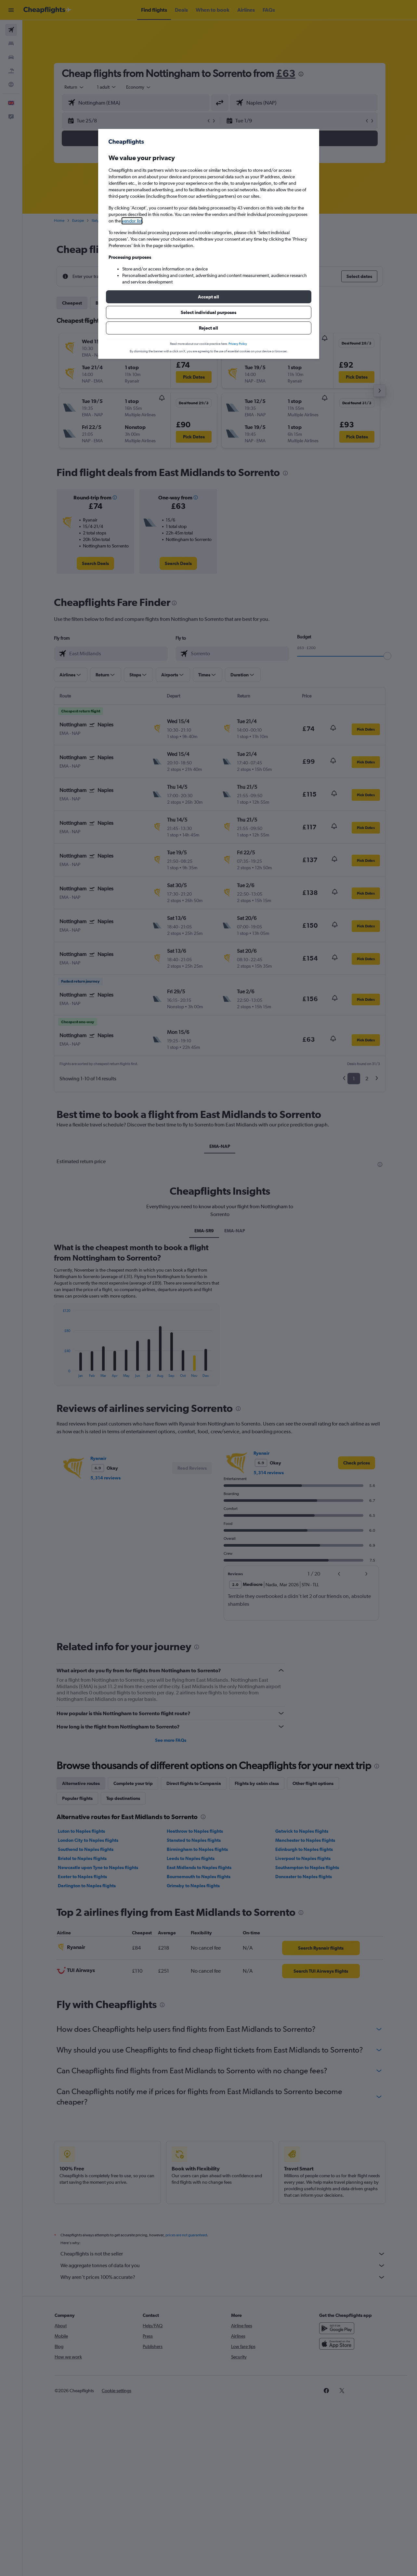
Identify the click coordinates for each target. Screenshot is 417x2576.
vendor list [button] (132, 220)
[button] (208, 296)
